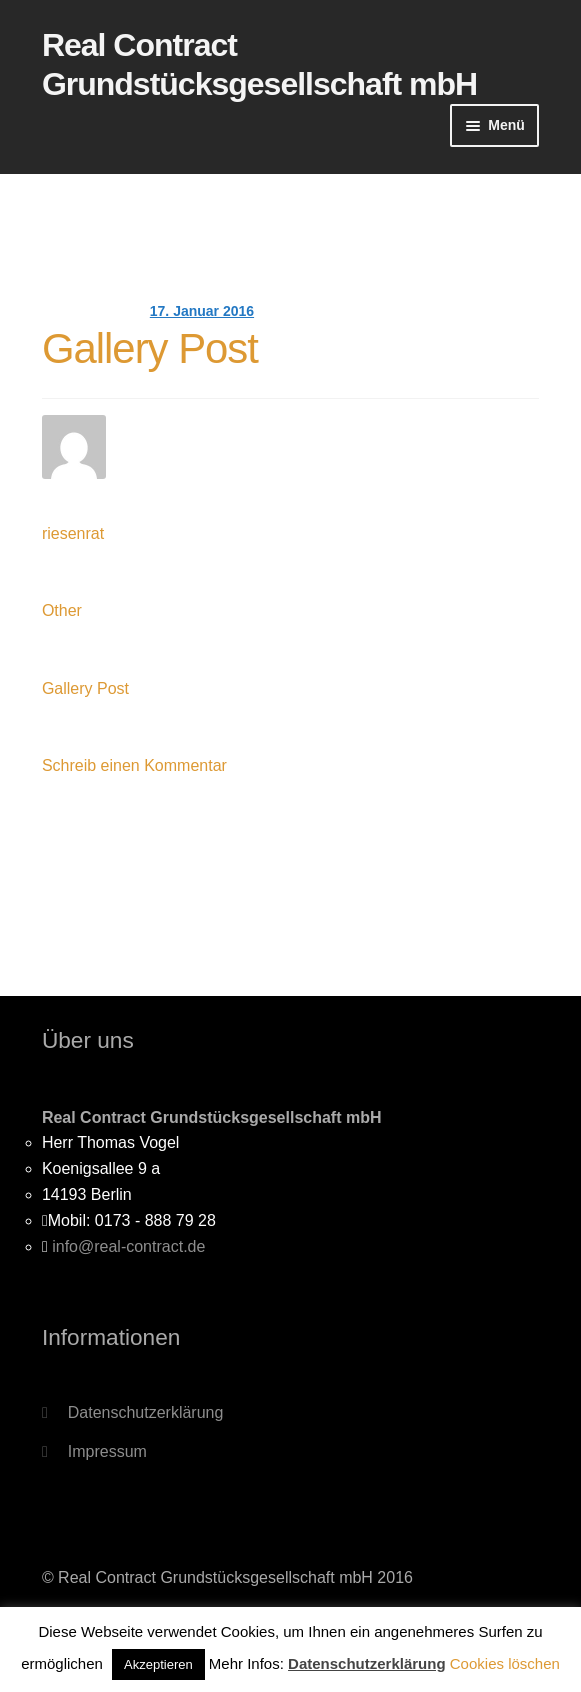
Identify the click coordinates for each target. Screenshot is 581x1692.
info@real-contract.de (128, 1246)
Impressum (107, 1451)
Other (62, 610)
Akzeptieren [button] (158, 1664)
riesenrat (73, 533)
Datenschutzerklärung (146, 1412)
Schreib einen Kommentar (134, 765)
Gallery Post (150, 348)
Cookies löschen (505, 1663)
